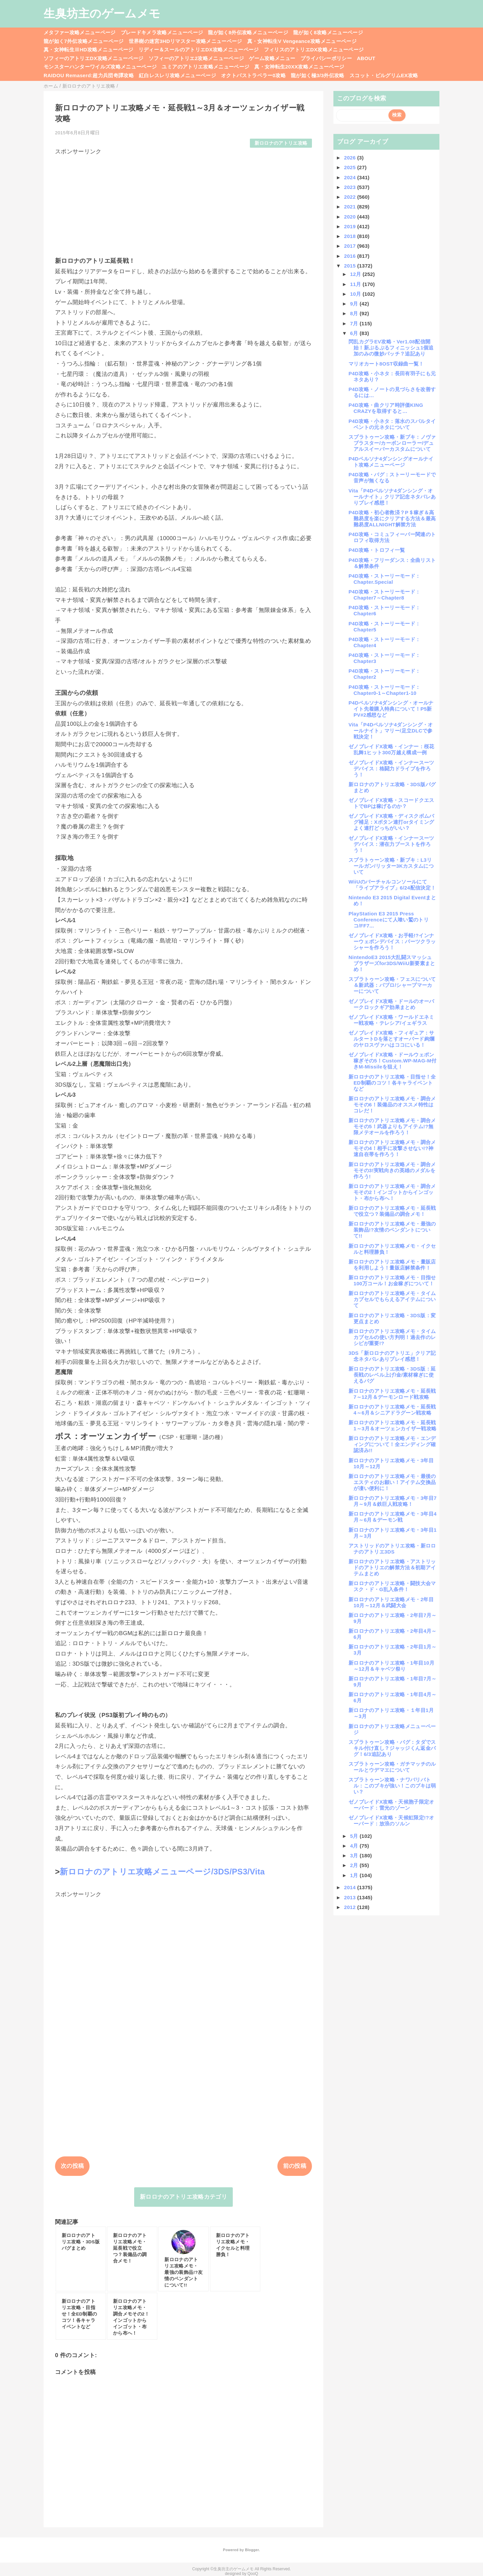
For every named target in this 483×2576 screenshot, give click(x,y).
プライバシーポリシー (326, 58)
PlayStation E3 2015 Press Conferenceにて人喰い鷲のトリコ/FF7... (388, 919)
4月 (355, 1846)
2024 (350, 177)
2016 (350, 256)
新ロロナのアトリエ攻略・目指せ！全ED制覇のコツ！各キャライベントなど (392, 1083)
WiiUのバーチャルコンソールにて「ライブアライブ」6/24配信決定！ (392, 885)
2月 (355, 1865)
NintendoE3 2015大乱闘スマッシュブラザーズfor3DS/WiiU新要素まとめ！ (391, 963)
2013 (350, 1897)
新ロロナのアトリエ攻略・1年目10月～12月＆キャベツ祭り (391, 1666)
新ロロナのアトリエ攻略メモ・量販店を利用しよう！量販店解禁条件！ (392, 1265)
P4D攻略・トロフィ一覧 (376, 550)
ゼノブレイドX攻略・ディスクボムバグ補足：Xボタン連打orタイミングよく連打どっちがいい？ (391, 822)
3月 (355, 1855)
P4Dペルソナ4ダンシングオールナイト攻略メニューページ (391, 462)
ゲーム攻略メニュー (272, 58)
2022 (350, 197)
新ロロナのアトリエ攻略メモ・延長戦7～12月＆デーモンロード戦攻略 (392, 1394)
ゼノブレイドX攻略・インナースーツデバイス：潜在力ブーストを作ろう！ (391, 844)
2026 (350, 157)
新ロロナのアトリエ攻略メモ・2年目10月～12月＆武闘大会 (391, 1602)
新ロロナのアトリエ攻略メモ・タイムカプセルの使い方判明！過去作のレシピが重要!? (392, 1337)
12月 (356, 274)
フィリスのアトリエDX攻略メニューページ (314, 49)
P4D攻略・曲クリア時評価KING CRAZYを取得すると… (388, 408)
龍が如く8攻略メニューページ (328, 32)
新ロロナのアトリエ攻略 (281, 143)
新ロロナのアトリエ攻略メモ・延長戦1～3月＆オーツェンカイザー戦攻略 (392, 1425)
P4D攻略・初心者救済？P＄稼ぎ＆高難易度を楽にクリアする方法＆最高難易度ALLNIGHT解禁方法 (392, 518)
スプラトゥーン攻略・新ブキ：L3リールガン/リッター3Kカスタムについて (391, 866)
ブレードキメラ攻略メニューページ (162, 32)
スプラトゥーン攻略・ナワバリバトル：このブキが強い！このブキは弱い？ (392, 1786)
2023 (350, 187)
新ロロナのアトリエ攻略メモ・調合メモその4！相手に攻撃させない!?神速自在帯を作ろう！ (392, 1148)
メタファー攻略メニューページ (80, 32)
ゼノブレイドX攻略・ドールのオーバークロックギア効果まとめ (391, 1004)
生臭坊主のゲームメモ (102, 13)
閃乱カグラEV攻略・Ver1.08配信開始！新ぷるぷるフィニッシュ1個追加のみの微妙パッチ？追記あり (391, 347)
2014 (350, 1887)
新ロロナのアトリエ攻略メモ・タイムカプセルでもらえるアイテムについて (392, 1299)
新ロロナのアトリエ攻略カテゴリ (183, 2197)
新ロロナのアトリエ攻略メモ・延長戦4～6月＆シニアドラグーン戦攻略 (392, 1410)
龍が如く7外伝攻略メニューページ (84, 41)
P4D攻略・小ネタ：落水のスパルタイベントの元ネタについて (392, 424)
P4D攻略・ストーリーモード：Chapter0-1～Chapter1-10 (384, 690)
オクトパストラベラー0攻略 (253, 75)
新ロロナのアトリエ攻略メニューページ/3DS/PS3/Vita (162, 1871)
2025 (350, 167)
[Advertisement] (183, 203)
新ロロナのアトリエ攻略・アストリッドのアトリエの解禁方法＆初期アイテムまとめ (392, 1567)
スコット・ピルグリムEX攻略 (384, 75)
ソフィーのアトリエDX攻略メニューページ (94, 58)
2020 (350, 217)
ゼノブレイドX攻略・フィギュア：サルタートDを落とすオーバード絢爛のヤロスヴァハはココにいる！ (391, 1039)
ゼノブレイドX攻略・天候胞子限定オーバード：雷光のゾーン (391, 1805)
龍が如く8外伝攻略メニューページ (248, 32)
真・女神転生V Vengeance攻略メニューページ (302, 41)
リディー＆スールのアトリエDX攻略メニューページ (199, 49)
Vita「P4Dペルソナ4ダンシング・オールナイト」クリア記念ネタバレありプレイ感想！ (392, 497)
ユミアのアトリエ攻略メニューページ (205, 66)
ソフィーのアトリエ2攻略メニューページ (196, 58)
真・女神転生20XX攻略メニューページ (299, 66)
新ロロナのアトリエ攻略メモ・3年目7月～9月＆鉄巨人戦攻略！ (392, 1501)
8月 (355, 313)
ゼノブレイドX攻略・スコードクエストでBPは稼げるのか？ (391, 803)
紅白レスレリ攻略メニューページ (177, 75)
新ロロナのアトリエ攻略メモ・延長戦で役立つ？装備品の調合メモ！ (392, 1211)
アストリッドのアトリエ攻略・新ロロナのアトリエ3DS (392, 1549)
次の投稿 (72, 2166)
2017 (350, 246)
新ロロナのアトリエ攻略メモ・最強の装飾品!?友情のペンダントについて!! (392, 1230)
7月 (355, 323)
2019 (350, 226)
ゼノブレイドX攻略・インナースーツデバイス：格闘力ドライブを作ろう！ (391, 768)
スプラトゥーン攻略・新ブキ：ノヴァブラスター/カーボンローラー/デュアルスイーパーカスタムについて (392, 443)
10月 (356, 294)
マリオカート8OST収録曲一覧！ (386, 364)
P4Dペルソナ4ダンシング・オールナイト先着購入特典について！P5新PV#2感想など (391, 709)
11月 (356, 284)
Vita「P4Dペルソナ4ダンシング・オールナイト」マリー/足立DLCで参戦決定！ (390, 731)
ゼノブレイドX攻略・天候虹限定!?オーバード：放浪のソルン (391, 1820)
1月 (355, 1875)
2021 (350, 206)
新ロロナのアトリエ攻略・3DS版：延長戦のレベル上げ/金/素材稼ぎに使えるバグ (392, 1375)
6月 (355, 333)
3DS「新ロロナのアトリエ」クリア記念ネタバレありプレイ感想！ (392, 1356)
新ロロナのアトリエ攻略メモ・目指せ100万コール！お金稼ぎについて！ (392, 1280)
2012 (350, 1907)
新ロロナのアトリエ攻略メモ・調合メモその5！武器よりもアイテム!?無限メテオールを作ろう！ (392, 1126)
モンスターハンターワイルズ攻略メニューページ (100, 66)
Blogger (252, 2550)
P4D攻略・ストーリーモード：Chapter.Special (384, 579)
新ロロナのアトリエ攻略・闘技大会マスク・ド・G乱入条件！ (392, 1586)
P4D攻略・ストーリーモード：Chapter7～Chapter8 (384, 595)
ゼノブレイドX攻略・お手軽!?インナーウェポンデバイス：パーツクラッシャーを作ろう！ (392, 941)
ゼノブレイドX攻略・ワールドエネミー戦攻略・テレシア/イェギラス (391, 1020)
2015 (350, 266)
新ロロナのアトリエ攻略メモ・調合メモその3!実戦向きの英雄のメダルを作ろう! (392, 1170)
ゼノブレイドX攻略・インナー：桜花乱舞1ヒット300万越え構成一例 (391, 749)
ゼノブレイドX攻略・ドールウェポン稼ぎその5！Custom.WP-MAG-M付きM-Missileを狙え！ (392, 1060)
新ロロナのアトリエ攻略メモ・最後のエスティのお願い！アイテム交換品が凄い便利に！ (392, 1482)
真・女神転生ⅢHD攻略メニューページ (88, 49)
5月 (355, 1836)
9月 (355, 303)
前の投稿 (294, 2166)
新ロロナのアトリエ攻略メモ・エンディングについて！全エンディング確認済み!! (392, 1444)
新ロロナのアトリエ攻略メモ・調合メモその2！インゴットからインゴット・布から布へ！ (392, 1192)
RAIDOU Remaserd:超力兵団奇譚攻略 (89, 75)
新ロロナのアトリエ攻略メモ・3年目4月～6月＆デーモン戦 (392, 1517)
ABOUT (366, 58)
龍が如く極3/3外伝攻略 (317, 75)
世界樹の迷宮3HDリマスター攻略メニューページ (185, 41)
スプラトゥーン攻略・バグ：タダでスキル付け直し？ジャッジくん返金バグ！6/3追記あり (392, 1748)
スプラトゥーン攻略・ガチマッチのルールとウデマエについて (392, 1767)
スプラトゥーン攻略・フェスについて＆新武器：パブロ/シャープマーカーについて (392, 985)
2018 (350, 236)
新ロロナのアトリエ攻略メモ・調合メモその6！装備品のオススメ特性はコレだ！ (392, 1104)
